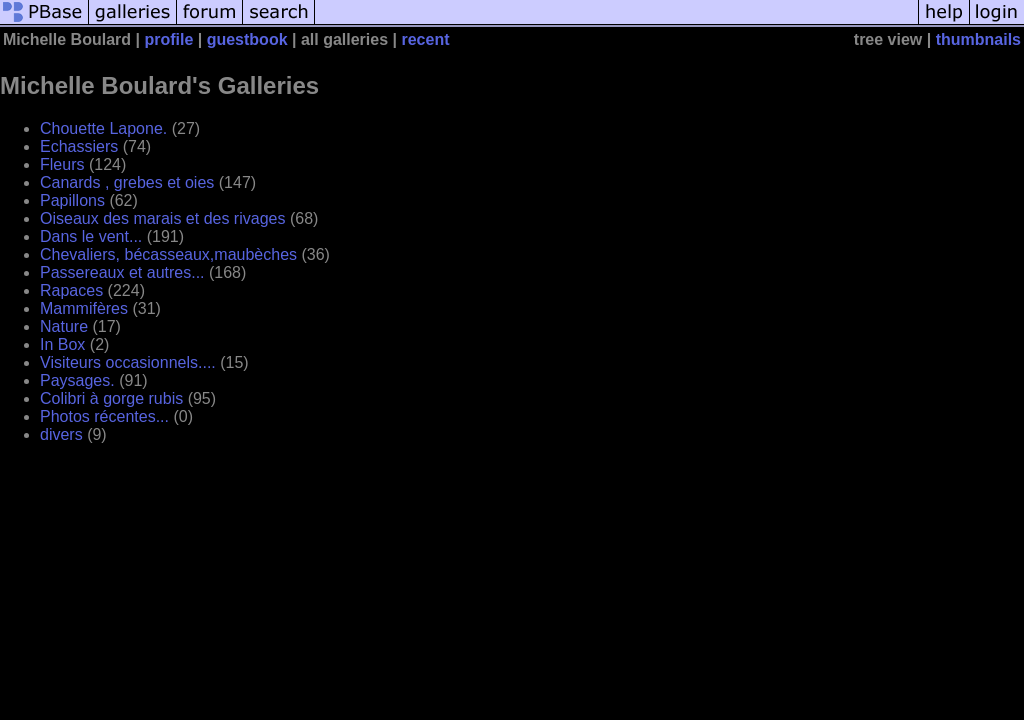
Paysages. (77, 380)
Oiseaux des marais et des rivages (162, 218)
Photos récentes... (104, 416)
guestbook (247, 39)
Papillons (72, 200)
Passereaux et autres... (122, 272)
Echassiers (79, 146)
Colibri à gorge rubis (111, 398)
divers (61, 434)
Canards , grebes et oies (127, 182)
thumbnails (978, 39)
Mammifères (84, 308)
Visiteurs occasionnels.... (128, 362)
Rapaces (71, 290)
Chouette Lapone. (103, 128)
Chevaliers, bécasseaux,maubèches (168, 254)
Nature (64, 326)
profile (168, 39)
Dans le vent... (91, 236)
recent (425, 39)
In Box (62, 344)
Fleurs (62, 164)
